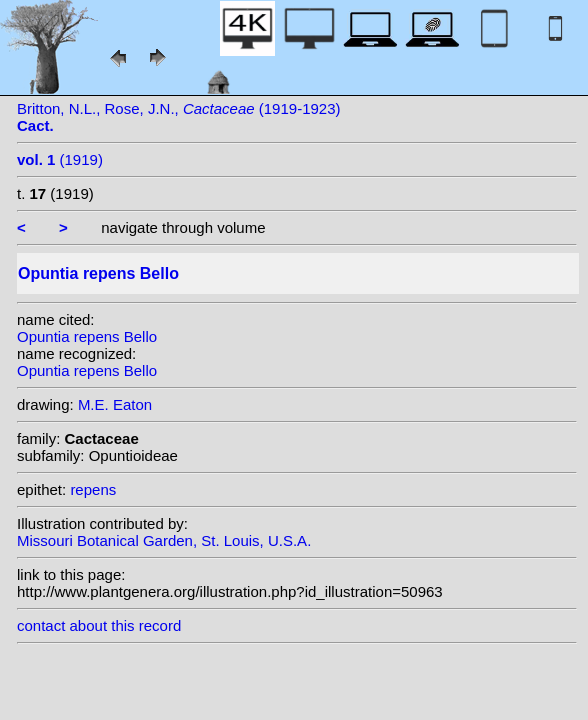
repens (93, 489)
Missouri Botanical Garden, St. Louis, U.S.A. (164, 540)
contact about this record (99, 625)
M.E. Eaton (115, 404)
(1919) (60, 159)
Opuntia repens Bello (87, 336)
